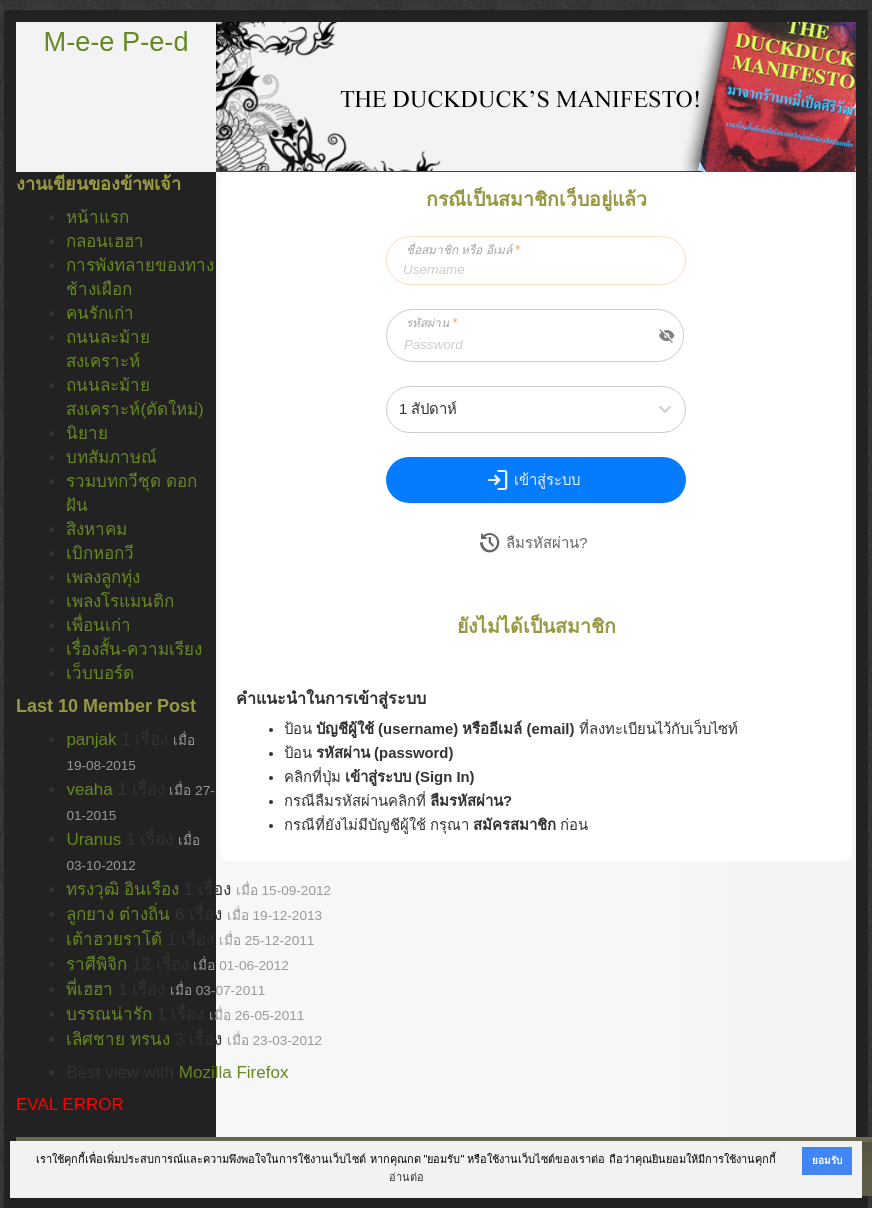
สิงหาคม (96, 529)
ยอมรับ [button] (827, 1160)
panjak (91, 739)
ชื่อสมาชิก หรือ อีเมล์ (463, 250)
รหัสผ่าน (431, 323)
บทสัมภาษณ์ (111, 457)
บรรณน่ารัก (109, 1014)
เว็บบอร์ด (100, 673)
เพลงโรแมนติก (120, 601)
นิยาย (87, 433)
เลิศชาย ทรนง (118, 1039)
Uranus (93, 839)
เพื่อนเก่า (98, 625)
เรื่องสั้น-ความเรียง (134, 649)
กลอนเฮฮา (105, 241)
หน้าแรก (97, 217)
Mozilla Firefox (234, 1072)
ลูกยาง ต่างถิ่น (118, 914)
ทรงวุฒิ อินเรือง (122, 889)
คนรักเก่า (100, 313)
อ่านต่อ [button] (406, 1177)
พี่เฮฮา (89, 989)
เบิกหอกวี (100, 553)
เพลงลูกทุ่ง (103, 577)
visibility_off (667, 336)
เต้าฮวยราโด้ (114, 939)
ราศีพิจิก (96, 964)
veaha (89, 789)
